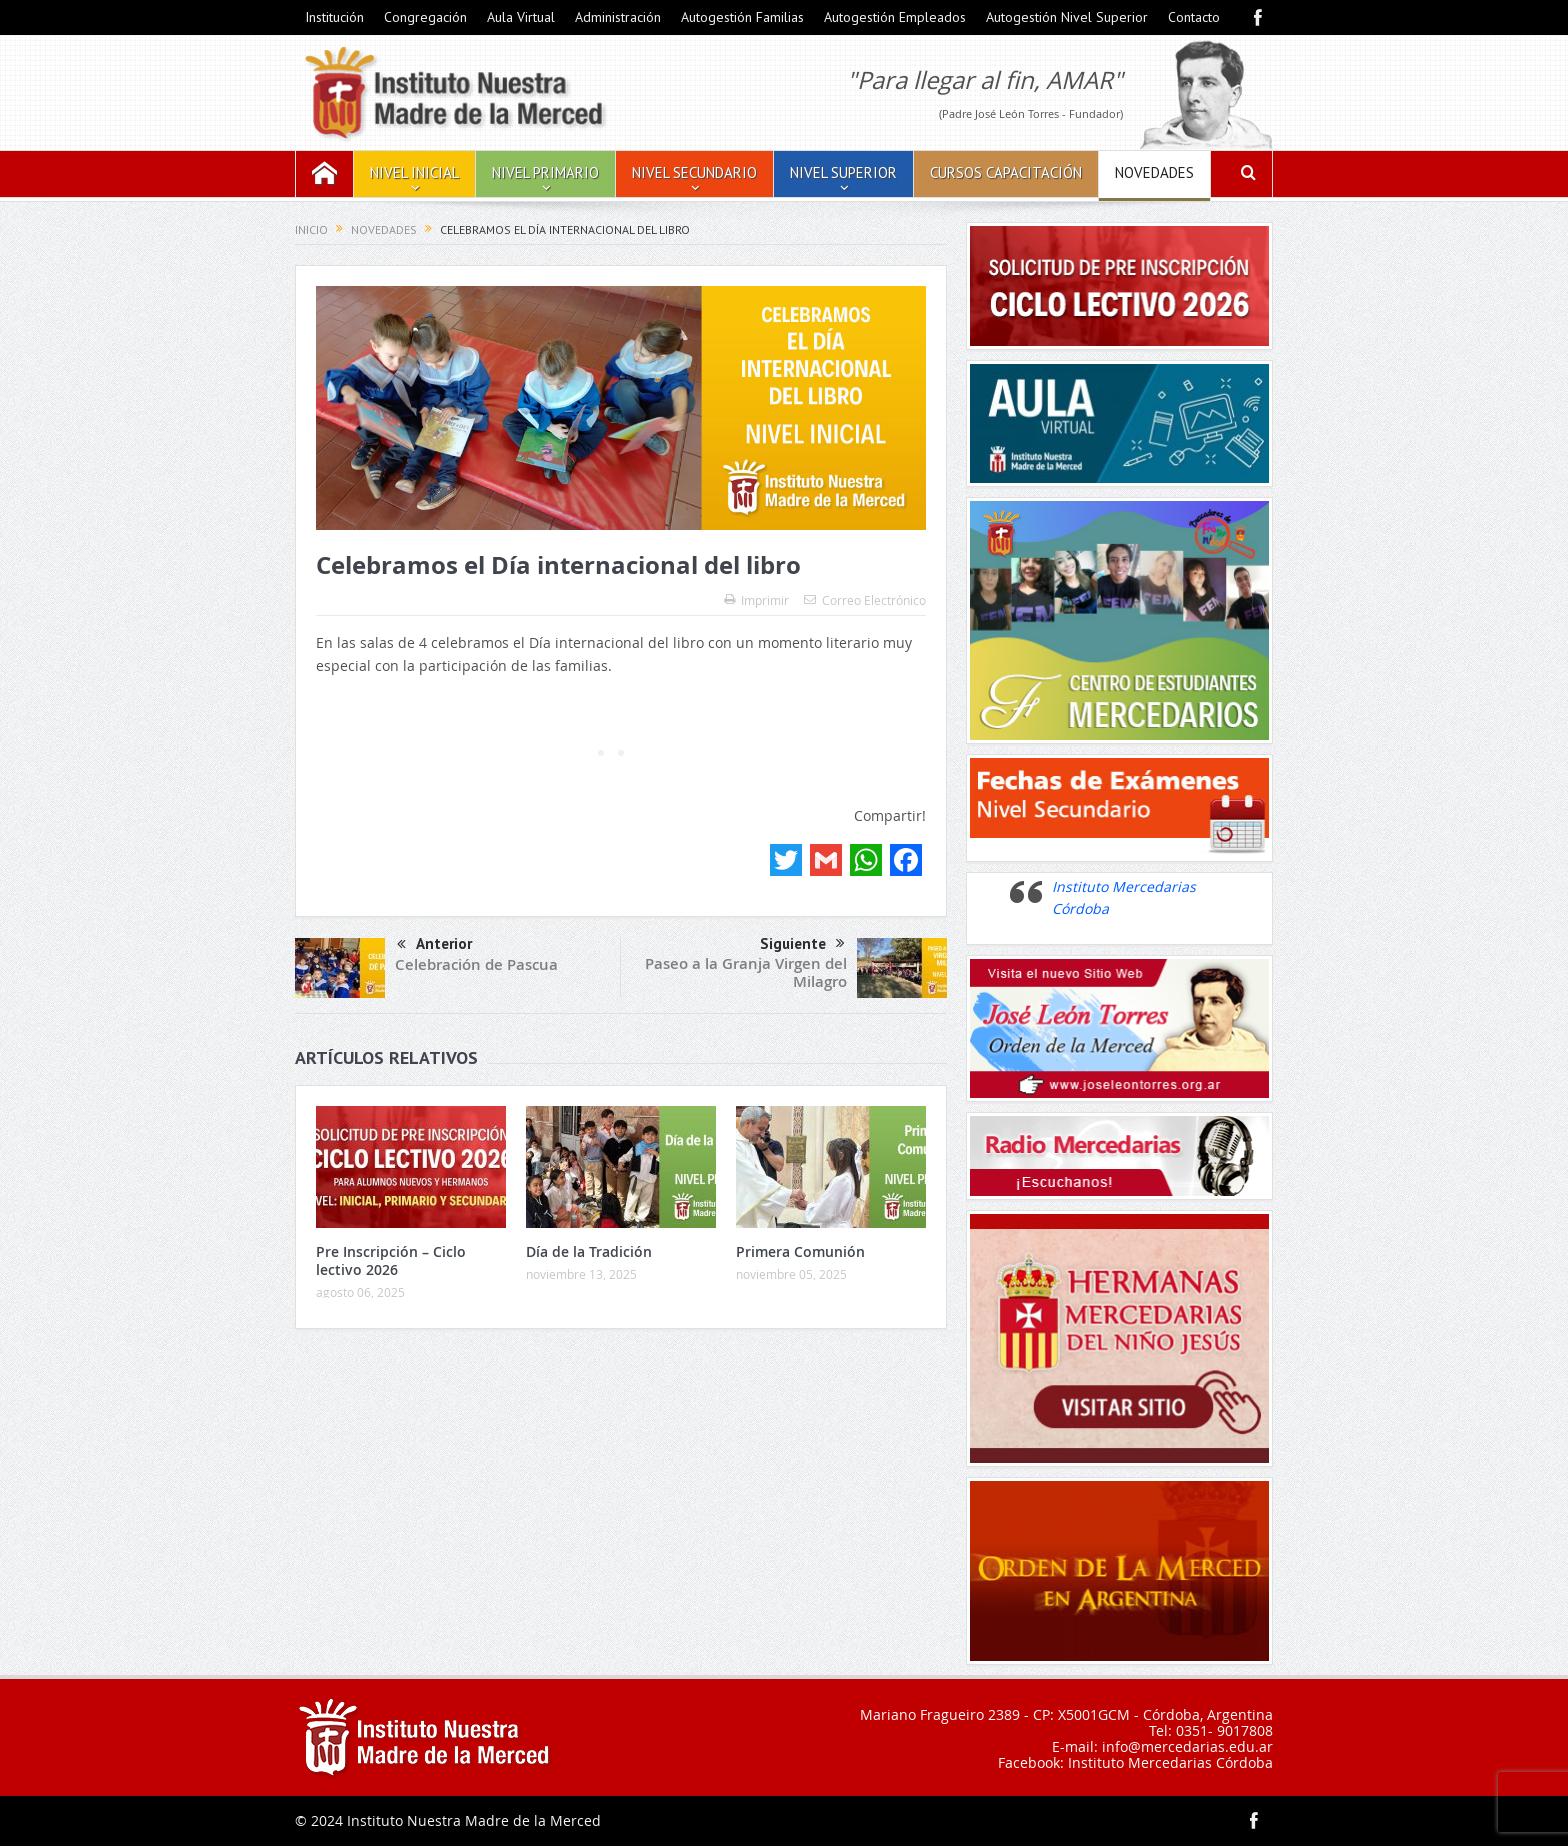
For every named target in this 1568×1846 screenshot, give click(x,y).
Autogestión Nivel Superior (1067, 17)
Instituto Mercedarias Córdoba (1170, 1762)
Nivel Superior (843, 172)
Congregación (425, 17)
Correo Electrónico (865, 600)
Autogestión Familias (742, 17)
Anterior (434, 945)
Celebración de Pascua (476, 964)
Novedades (1154, 172)
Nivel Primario (545, 172)
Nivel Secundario (694, 172)
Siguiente (802, 944)
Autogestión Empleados (895, 17)
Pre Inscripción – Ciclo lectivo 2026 (391, 1260)
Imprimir (756, 600)
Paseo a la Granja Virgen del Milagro (746, 972)
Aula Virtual (521, 17)
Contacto (1194, 17)
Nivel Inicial (414, 172)
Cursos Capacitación (1006, 172)
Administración (618, 17)
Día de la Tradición (589, 1251)
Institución (334, 17)
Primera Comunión (800, 1251)
